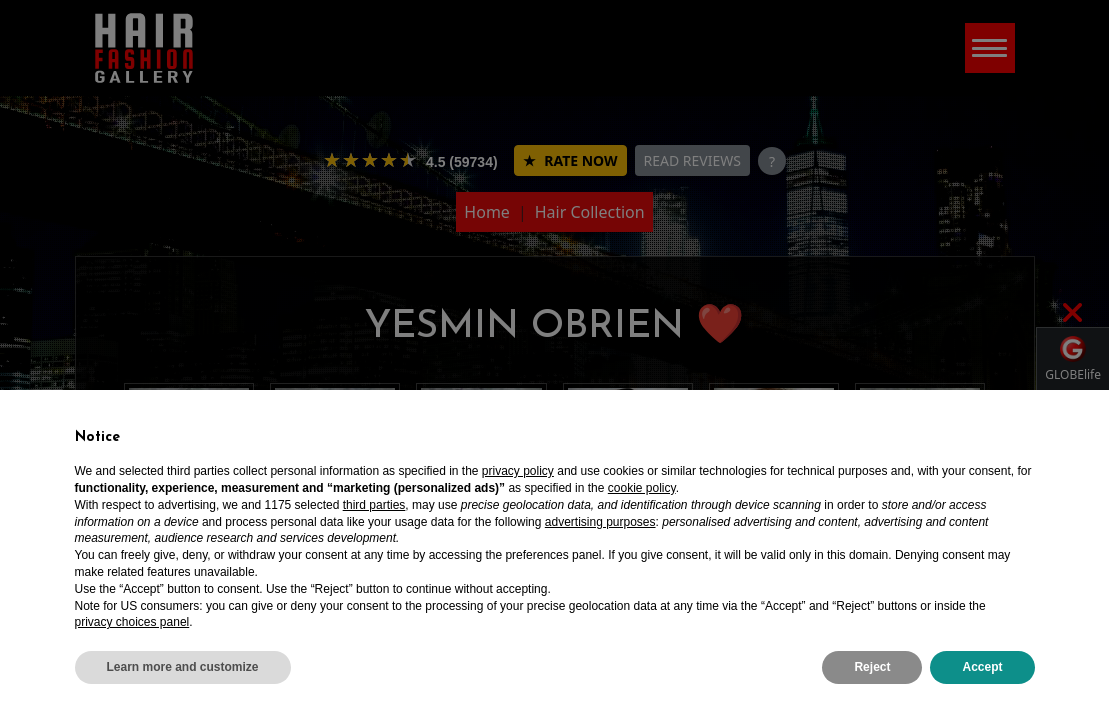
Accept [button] (982, 667)
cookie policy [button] (642, 488)
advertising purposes (600, 522)
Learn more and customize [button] (183, 667)
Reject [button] (872, 667)
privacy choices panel (132, 622)
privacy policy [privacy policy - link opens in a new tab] (518, 471)
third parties (374, 505)
